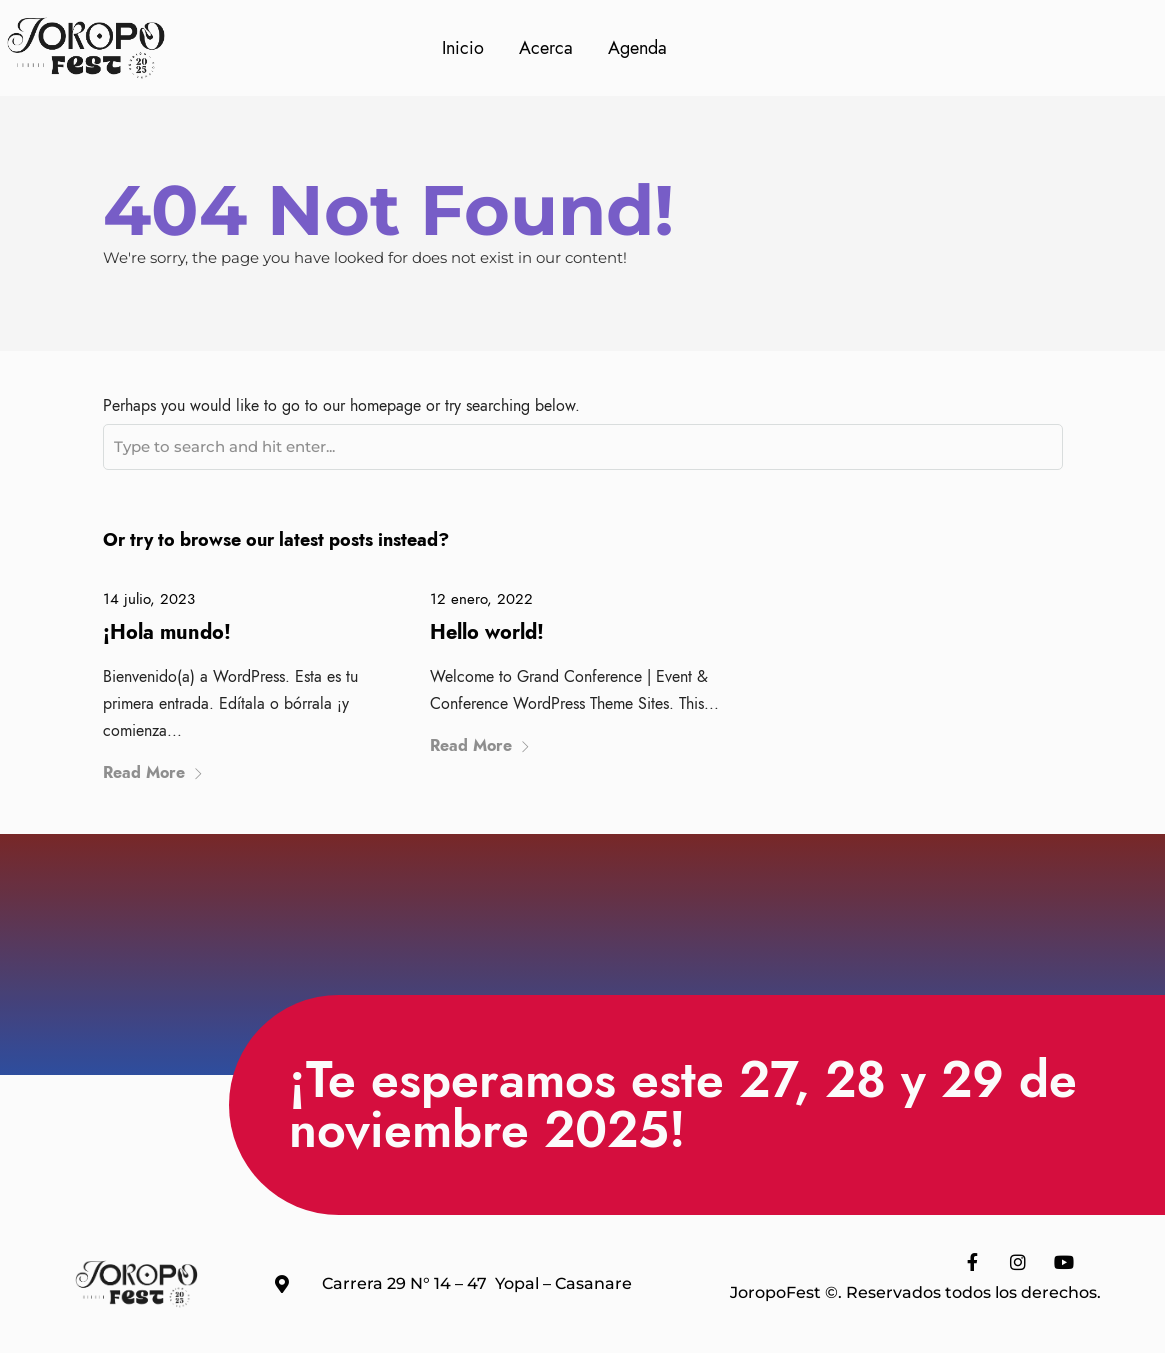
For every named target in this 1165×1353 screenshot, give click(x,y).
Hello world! (487, 632)
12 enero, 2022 (481, 599)
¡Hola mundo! (167, 632)
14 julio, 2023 (149, 599)
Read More (153, 772)
